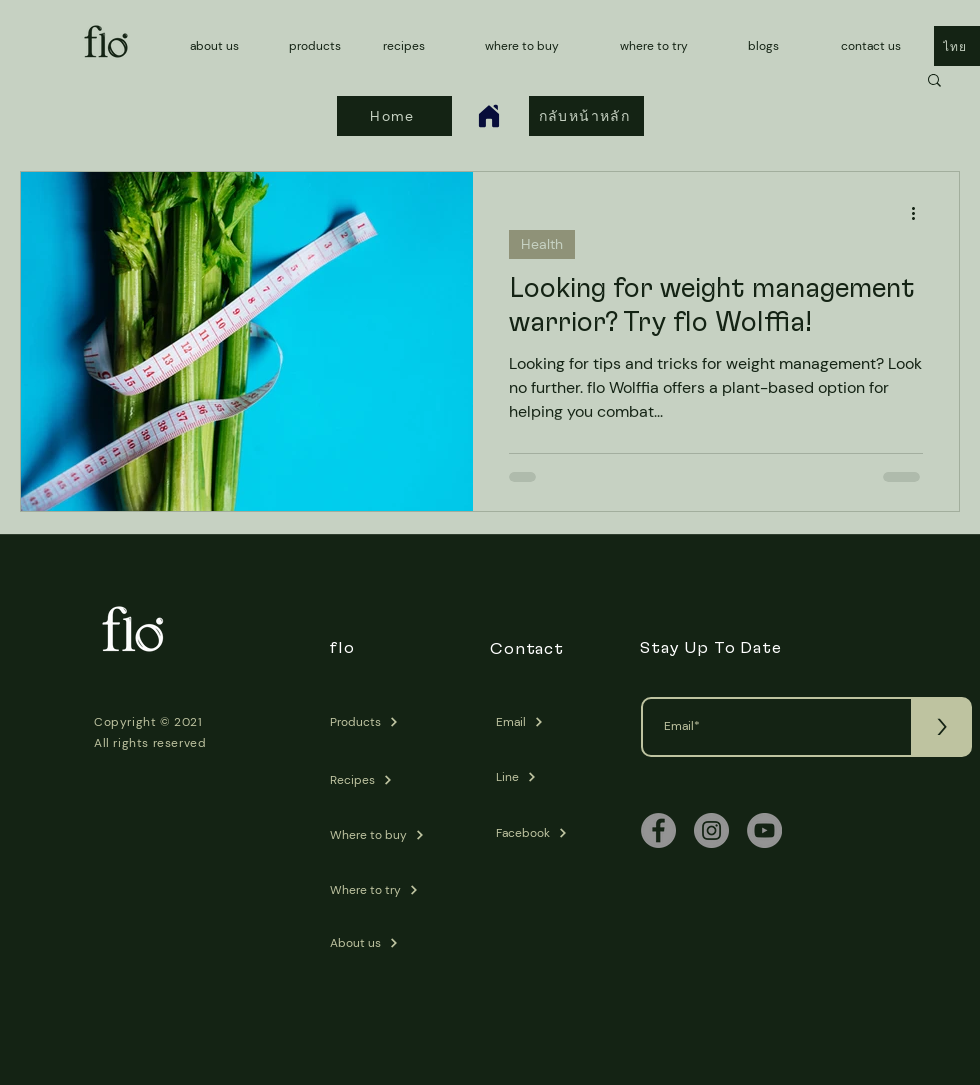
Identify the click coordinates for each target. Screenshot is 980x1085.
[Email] (547, 722)
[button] (934, 81)
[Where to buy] (381, 835)
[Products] (381, 722)
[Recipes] (381, 780)
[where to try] (658, 46)
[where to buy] (527, 46)
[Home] (489, 116)
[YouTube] (764, 830)
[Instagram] (711, 830)
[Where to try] (381, 890)
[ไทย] (957, 46)
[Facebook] (547, 833)
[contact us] (879, 46)
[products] (318, 46)
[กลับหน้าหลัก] (586, 116)
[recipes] (412, 46)
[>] (942, 727)
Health (542, 244)
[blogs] (786, 46)
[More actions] (920, 213)
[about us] (222, 46)
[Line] (547, 777)
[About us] (381, 943)
